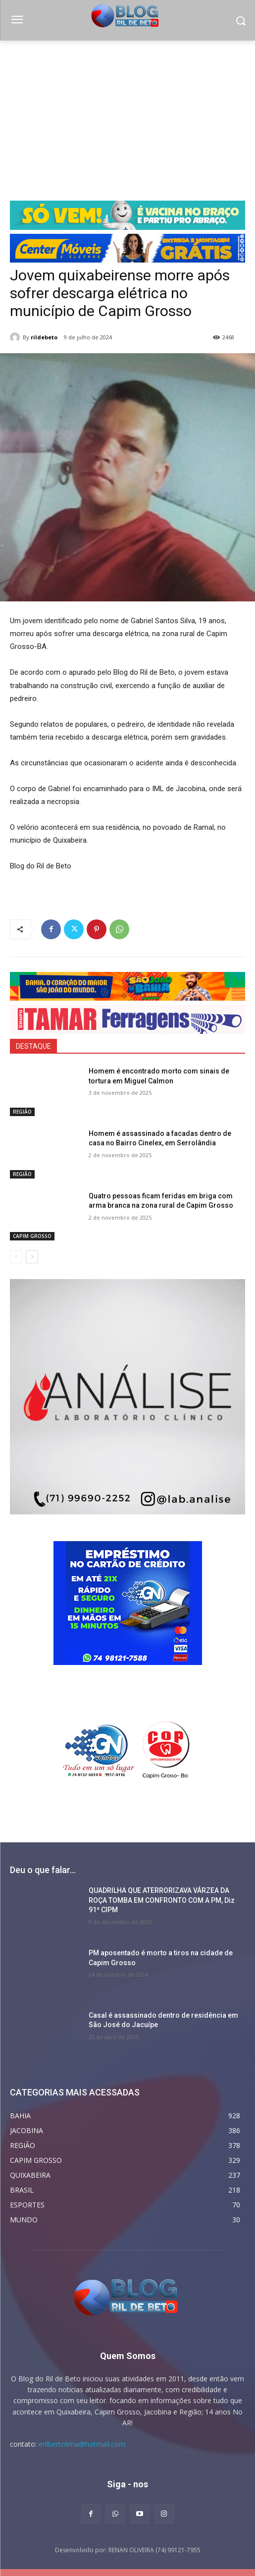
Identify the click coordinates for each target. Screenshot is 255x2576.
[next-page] (32, 1256)
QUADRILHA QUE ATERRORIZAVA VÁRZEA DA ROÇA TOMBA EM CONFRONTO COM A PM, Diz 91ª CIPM (162, 1900)
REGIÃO (22, 1111)
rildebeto (44, 337)
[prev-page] (16, 1256)
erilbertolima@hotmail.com (82, 2444)
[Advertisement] (127, 115)
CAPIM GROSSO (32, 1236)
